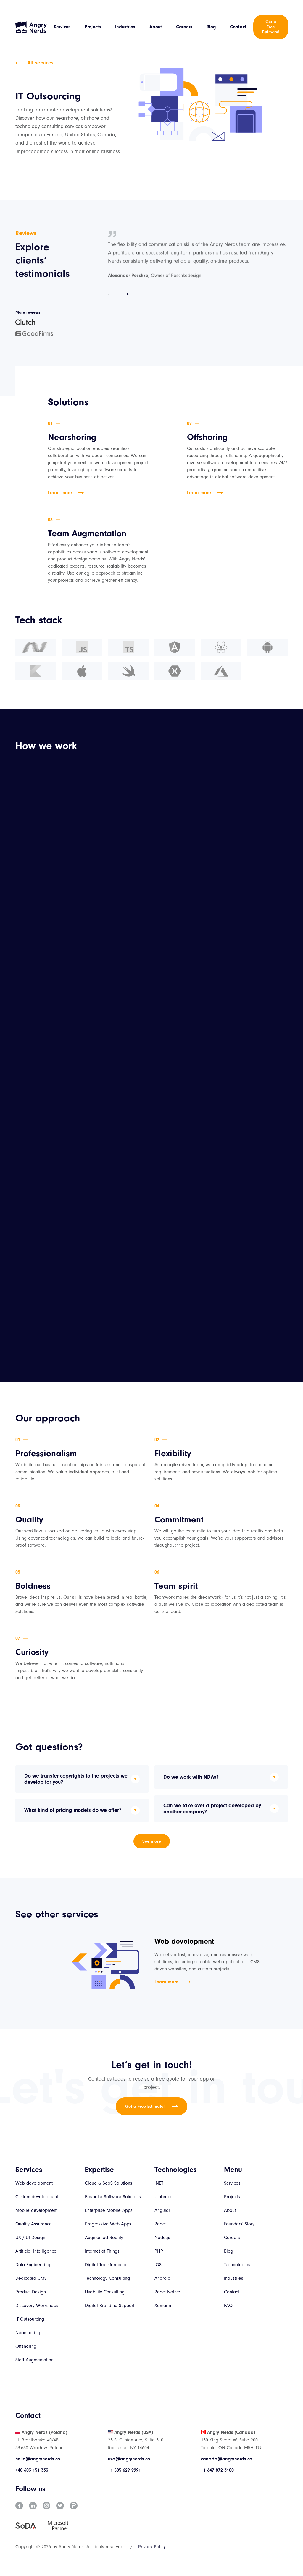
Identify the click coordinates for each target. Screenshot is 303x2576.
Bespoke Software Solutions (113, 2196)
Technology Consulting (107, 2278)
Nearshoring (27, 2332)
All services (34, 63)
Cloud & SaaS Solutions (108, 2183)
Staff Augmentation (34, 2360)
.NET (158, 2183)
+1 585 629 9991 (124, 2470)
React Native (167, 2292)
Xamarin (162, 2305)
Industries (125, 27)
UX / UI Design (30, 2237)
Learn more (66, 492)
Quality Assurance (33, 2224)
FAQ (228, 2305)
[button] (111, 294)
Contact (238, 27)
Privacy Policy (152, 2546)
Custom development (36, 2196)
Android (162, 2278)
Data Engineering (32, 2264)
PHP (158, 2251)
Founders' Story (239, 2224)
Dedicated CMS (31, 2278)
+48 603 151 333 (31, 2470)
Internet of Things (102, 2251)
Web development (34, 2183)
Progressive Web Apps (108, 2224)
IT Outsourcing (29, 2319)
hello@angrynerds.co (37, 2459)
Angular (162, 2210)
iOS (158, 2264)
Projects (93, 27)
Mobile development (36, 2210)
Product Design (30, 2292)
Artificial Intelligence (36, 2251)
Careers (184, 27)
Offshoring (25, 2346)
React (160, 2224)
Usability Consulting (105, 2292)
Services (62, 27)
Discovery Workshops (36, 2305)
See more (151, 1841)
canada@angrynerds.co (226, 2459)
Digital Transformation (107, 2264)
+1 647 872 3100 (217, 2470)
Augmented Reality (104, 2237)
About (155, 27)
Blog (211, 27)
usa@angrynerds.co (129, 2459)
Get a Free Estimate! (270, 27)
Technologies (237, 2264)
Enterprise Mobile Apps (109, 2210)
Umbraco (163, 2196)
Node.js (162, 2237)
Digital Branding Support (109, 2305)
